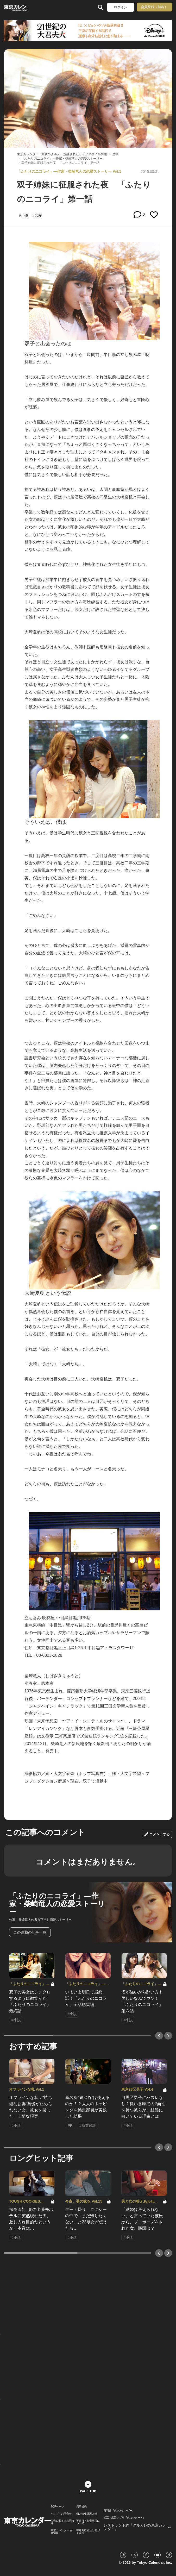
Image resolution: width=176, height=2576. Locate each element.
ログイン (120, 7)
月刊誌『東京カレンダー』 (119, 2510)
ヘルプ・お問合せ (61, 2513)
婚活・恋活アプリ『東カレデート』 (124, 2517)
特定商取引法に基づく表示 (88, 2531)
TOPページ (57, 2506)
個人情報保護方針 (86, 2513)
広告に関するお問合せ (62, 2522)
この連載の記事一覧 (30, 1932)
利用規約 (81, 2506)
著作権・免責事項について (88, 2522)
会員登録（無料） (154, 7)
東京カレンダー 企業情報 (61, 2531)
